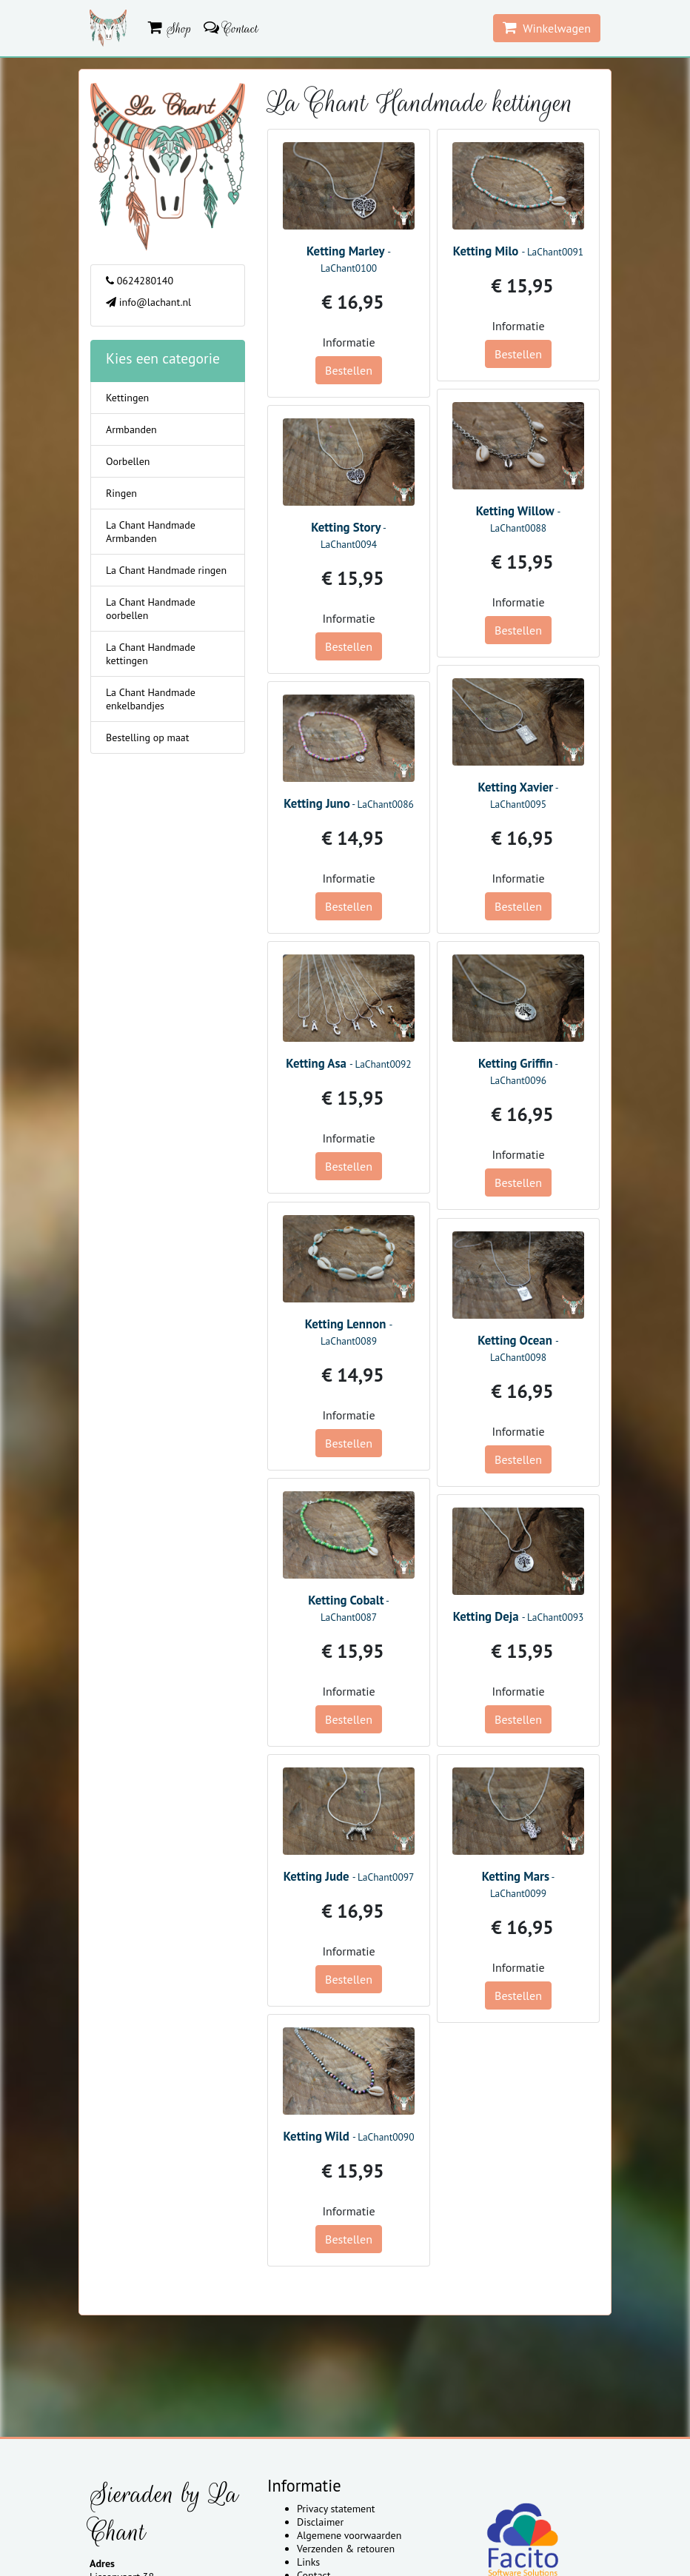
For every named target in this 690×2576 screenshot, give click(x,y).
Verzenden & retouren (346, 2548)
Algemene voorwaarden (349, 2535)
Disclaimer (320, 2522)
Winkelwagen (547, 28)
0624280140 (139, 280)
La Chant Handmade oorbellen (150, 608)
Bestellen (348, 370)
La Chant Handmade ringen (166, 570)
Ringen (121, 493)
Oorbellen (128, 461)
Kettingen (127, 397)
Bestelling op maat (148, 737)
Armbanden (131, 429)
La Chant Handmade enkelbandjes (150, 699)
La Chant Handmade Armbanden (150, 531)
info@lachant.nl (148, 302)
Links (308, 2562)
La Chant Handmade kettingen (150, 653)
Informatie (348, 342)
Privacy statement (336, 2508)
